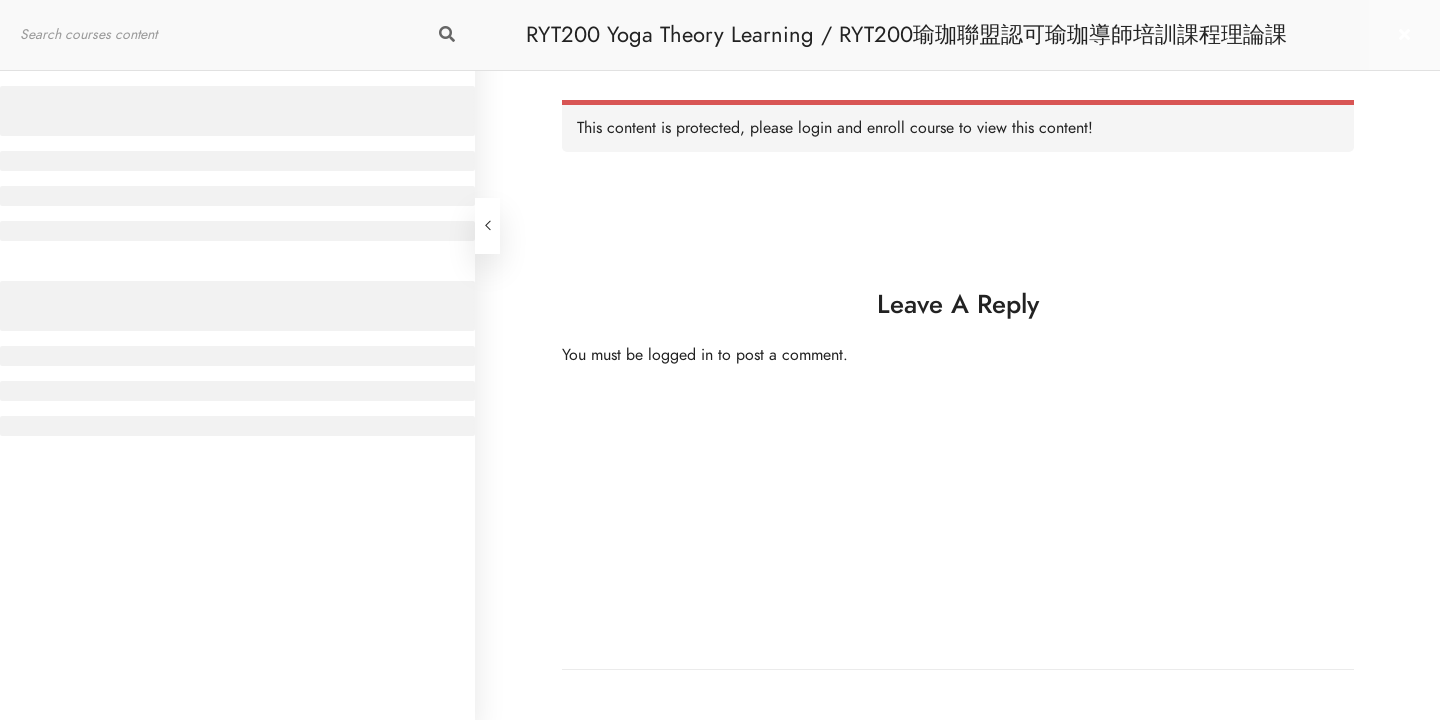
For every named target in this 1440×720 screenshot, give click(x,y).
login (815, 128)
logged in (680, 355)
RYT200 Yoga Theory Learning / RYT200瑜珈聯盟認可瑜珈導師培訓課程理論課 (906, 34)
